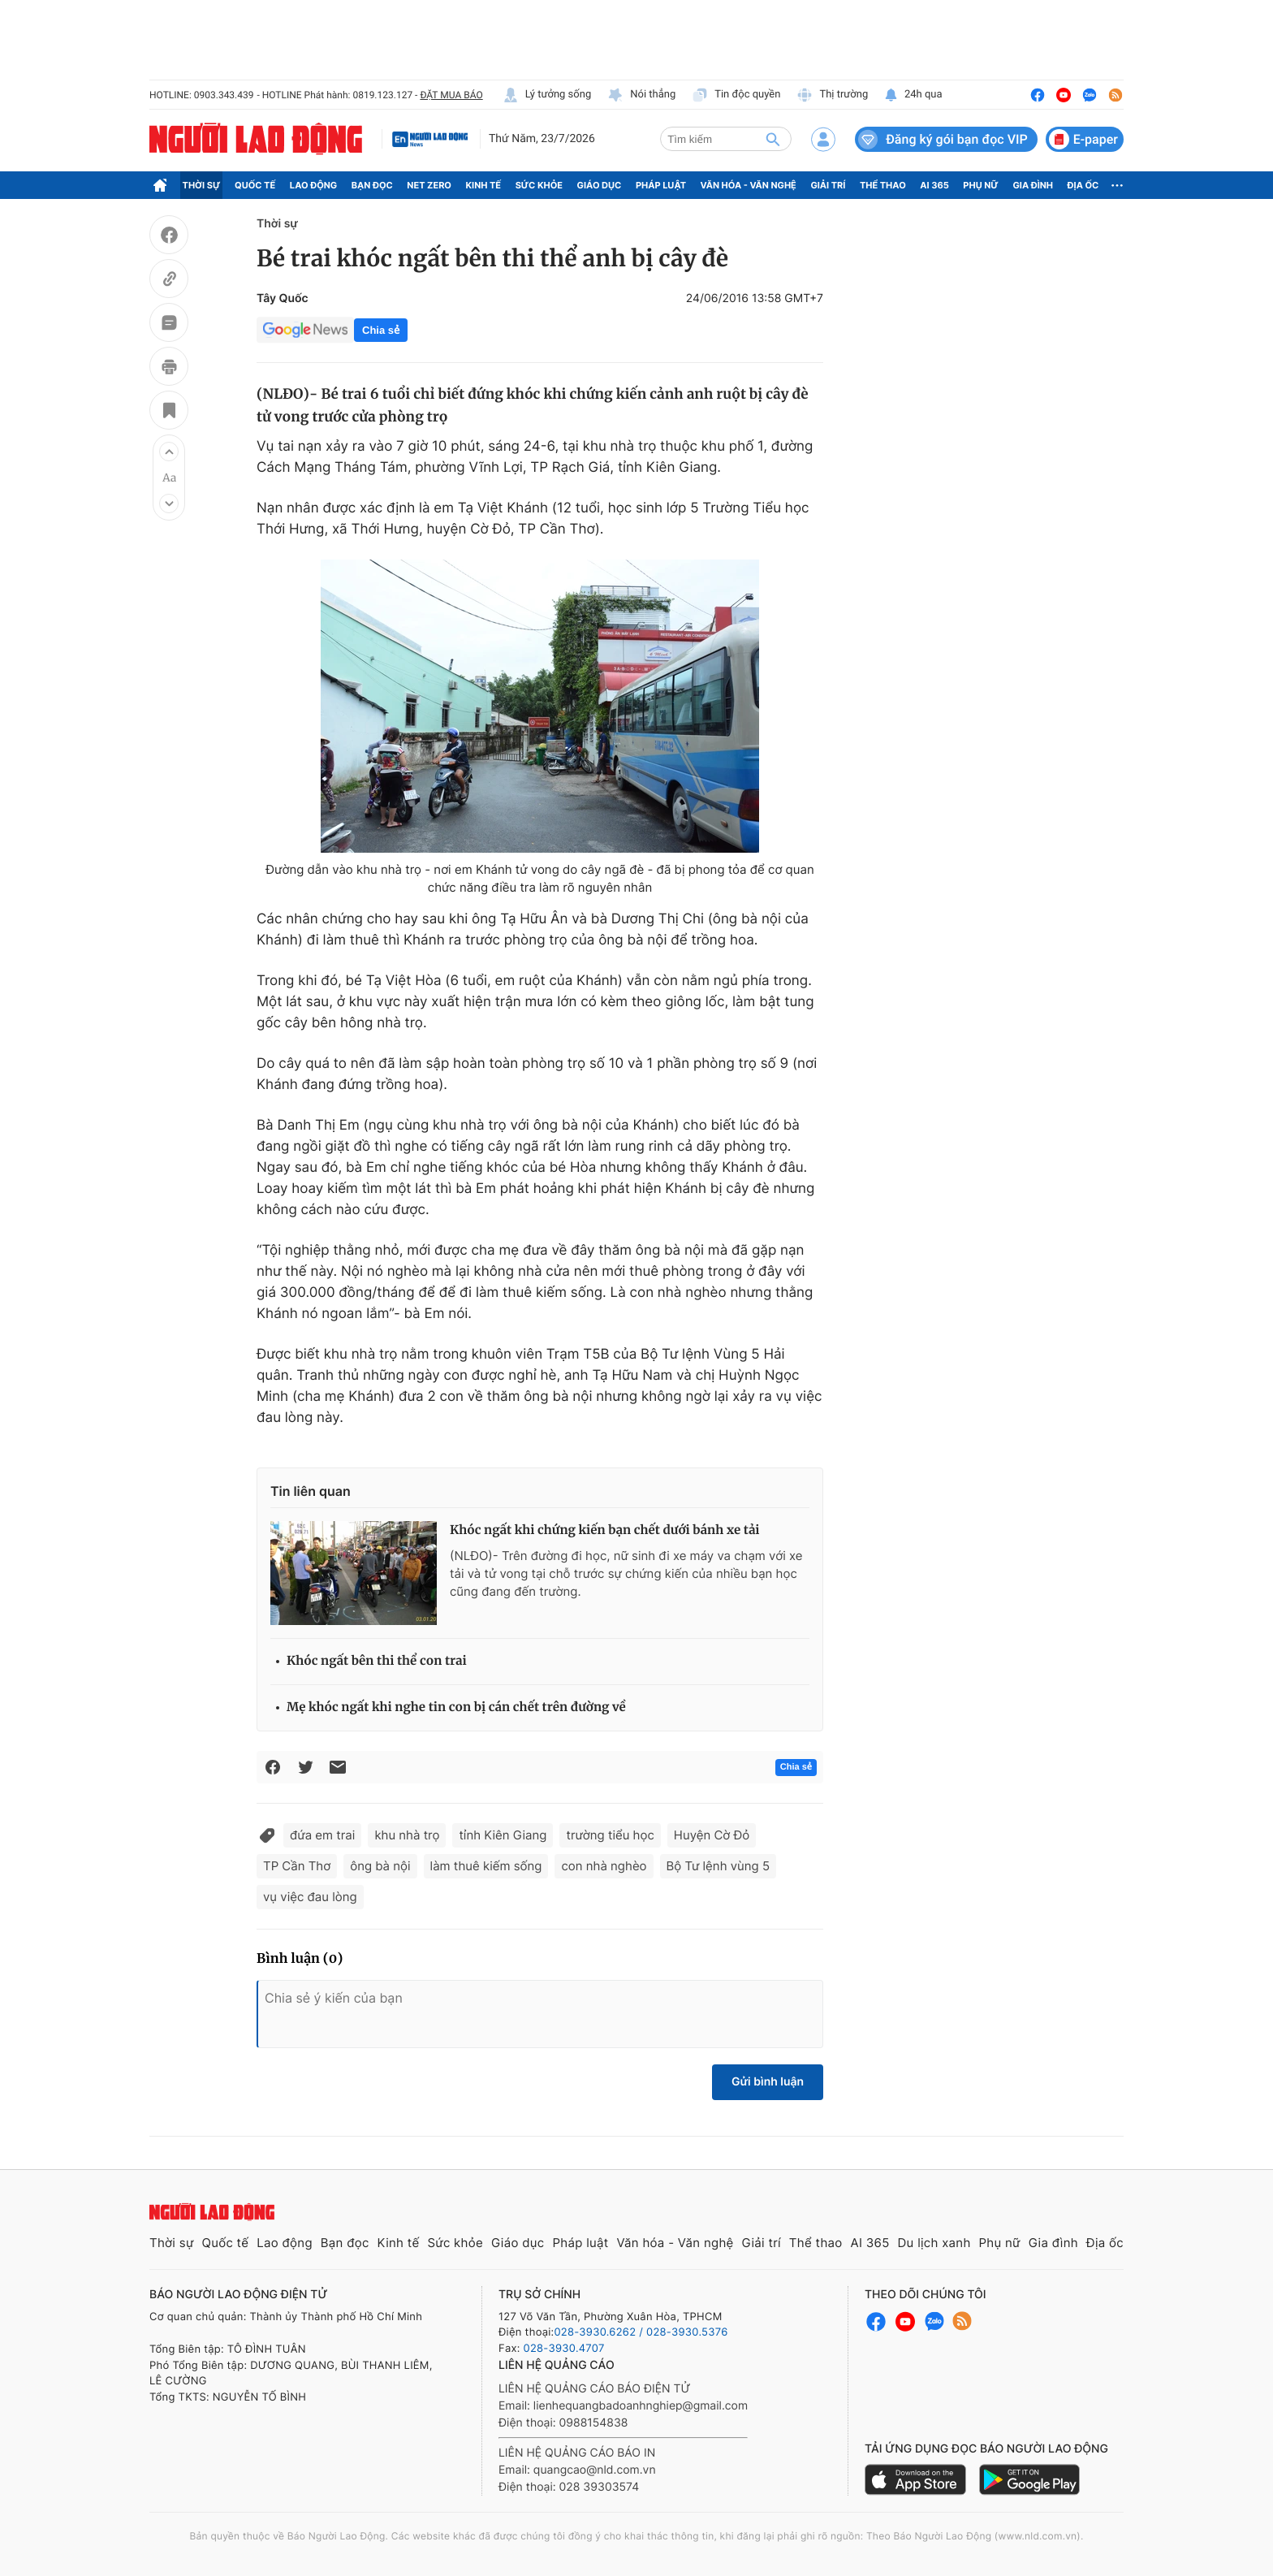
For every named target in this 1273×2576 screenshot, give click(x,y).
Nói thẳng (641, 95)
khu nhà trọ (406, 1835)
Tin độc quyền (736, 95)
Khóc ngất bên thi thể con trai (377, 1661)
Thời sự (202, 185)
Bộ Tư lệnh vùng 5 (718, 1866)
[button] (169, 451)
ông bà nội (380, 1866)
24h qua (913, 95)
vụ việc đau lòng (310, 1896)
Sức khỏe (539, 185)
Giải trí (827, 185)
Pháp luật (661, 185)
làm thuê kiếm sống (486, 1866)
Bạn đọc (372, 185)
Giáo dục (599, 185)
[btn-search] (773, 139)
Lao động (314, 185)
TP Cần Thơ (296, 1866)
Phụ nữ (981, 185)
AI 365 (934, 185)
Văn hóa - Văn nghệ (748, 185)
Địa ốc (1083, 185)
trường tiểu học (610, 1835)
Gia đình (1032, 185)
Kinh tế (484, 185)
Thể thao (883, 185)
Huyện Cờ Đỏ (711, 1835)
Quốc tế (255, 185)
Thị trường (832, 95)
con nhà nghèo (603, 1866)
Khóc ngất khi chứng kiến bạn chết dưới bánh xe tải (605, 1530)
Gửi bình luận (767, 2082)
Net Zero (429, 185)
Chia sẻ (380, 330)
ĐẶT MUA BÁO (451, 95)
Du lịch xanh (934, 2242)
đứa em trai (322, 1835)
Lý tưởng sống (547, 95)
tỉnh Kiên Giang (502, 1835)
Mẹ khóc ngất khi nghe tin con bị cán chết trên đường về (456, 1707)
